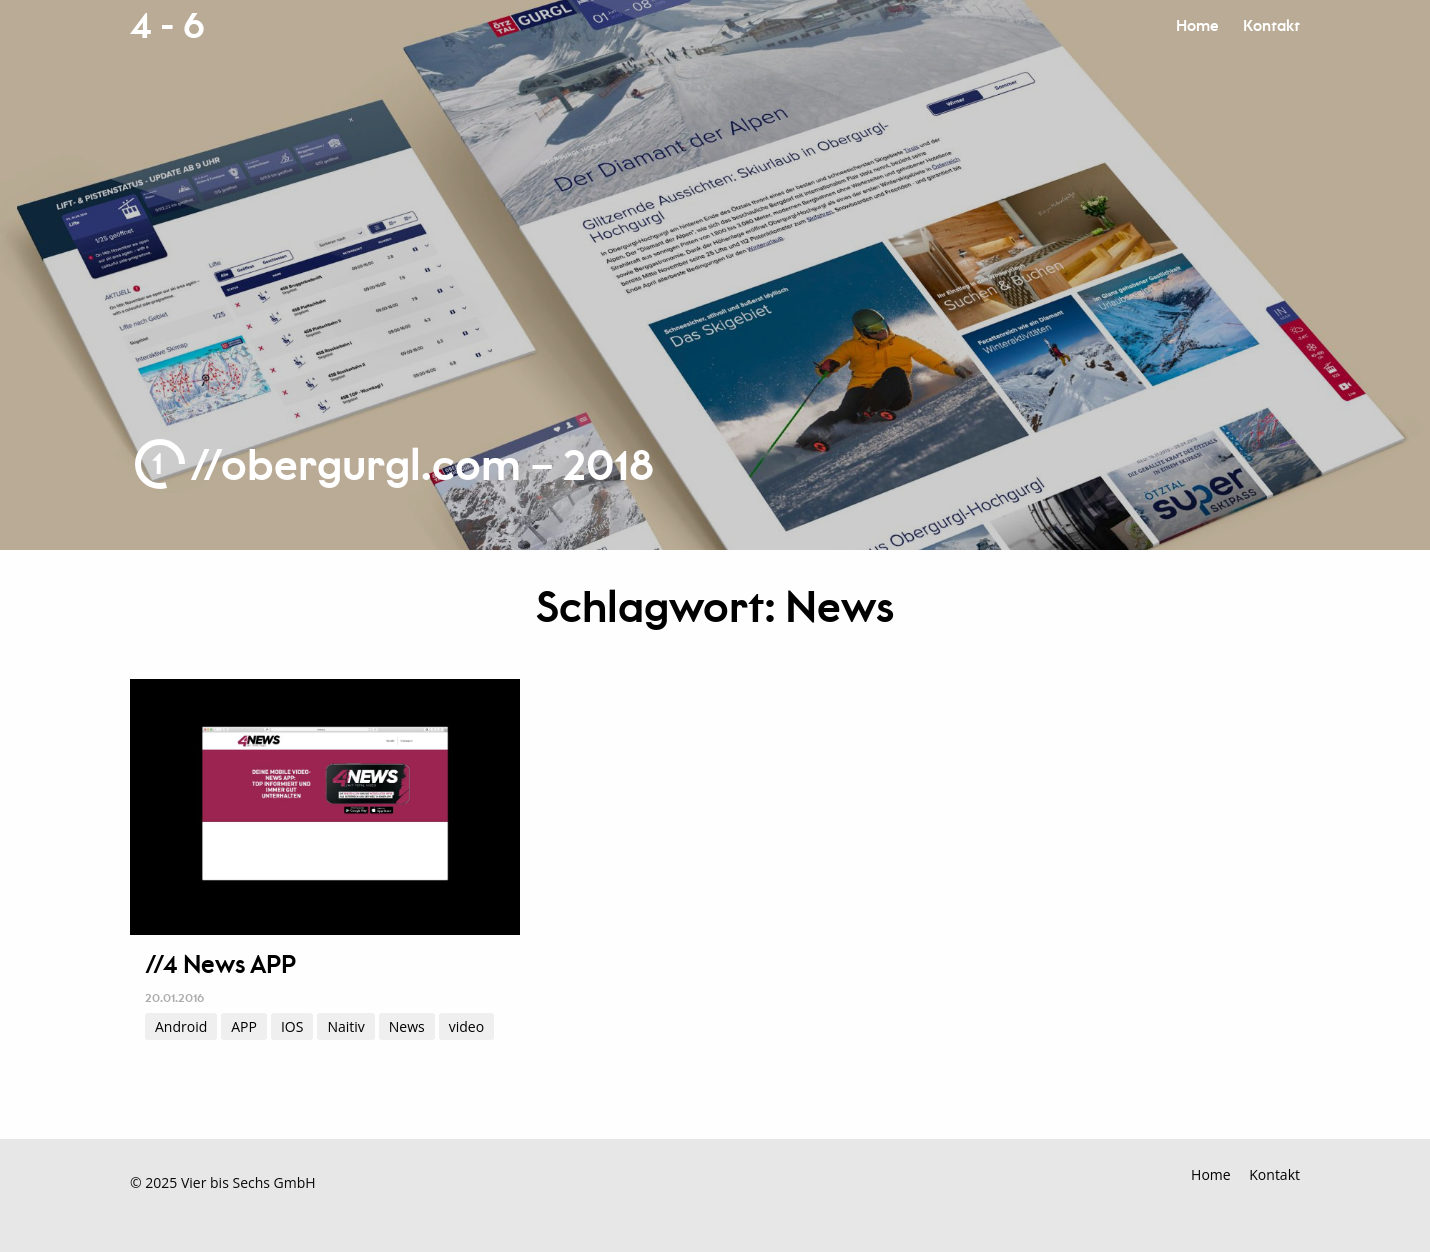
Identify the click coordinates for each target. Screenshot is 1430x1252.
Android (181, 1026)
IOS (292, 1026)
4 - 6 (167, 27)
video (466, 1026)
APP (244, 1026)
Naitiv (345, 1026)
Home (1197, 26)
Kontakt (1271, 26)
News (407, 1026)
